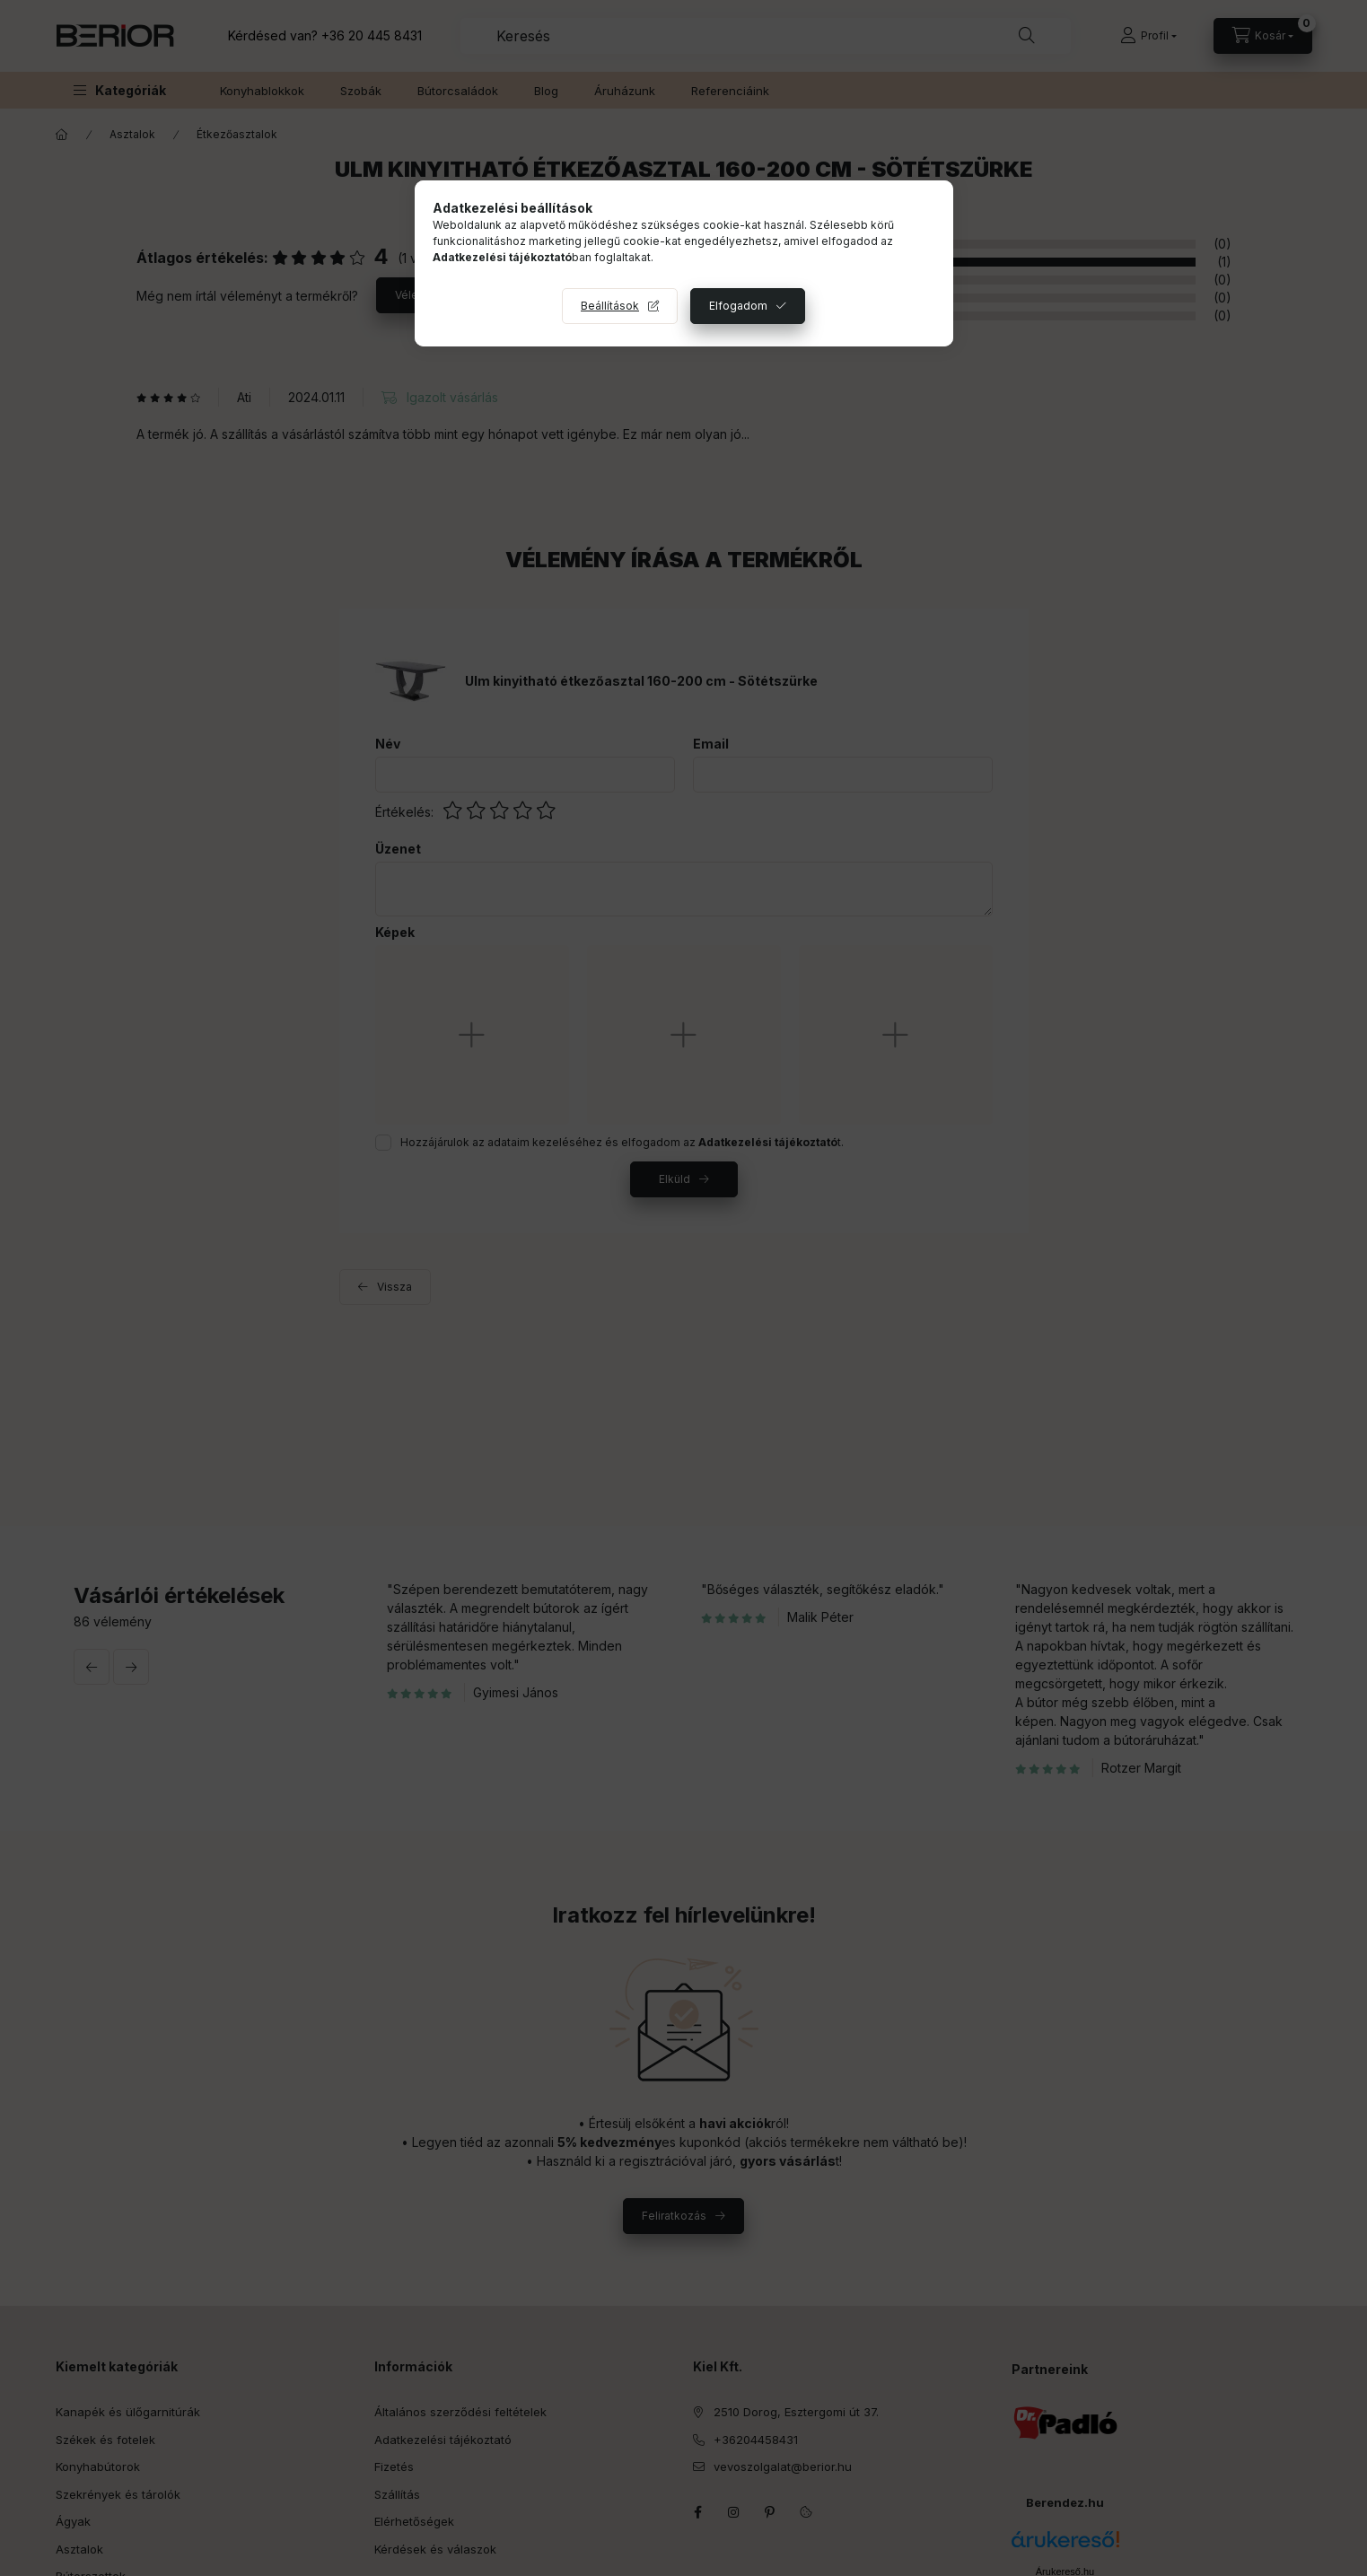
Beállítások (610, 305)
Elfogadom (738, 305)
